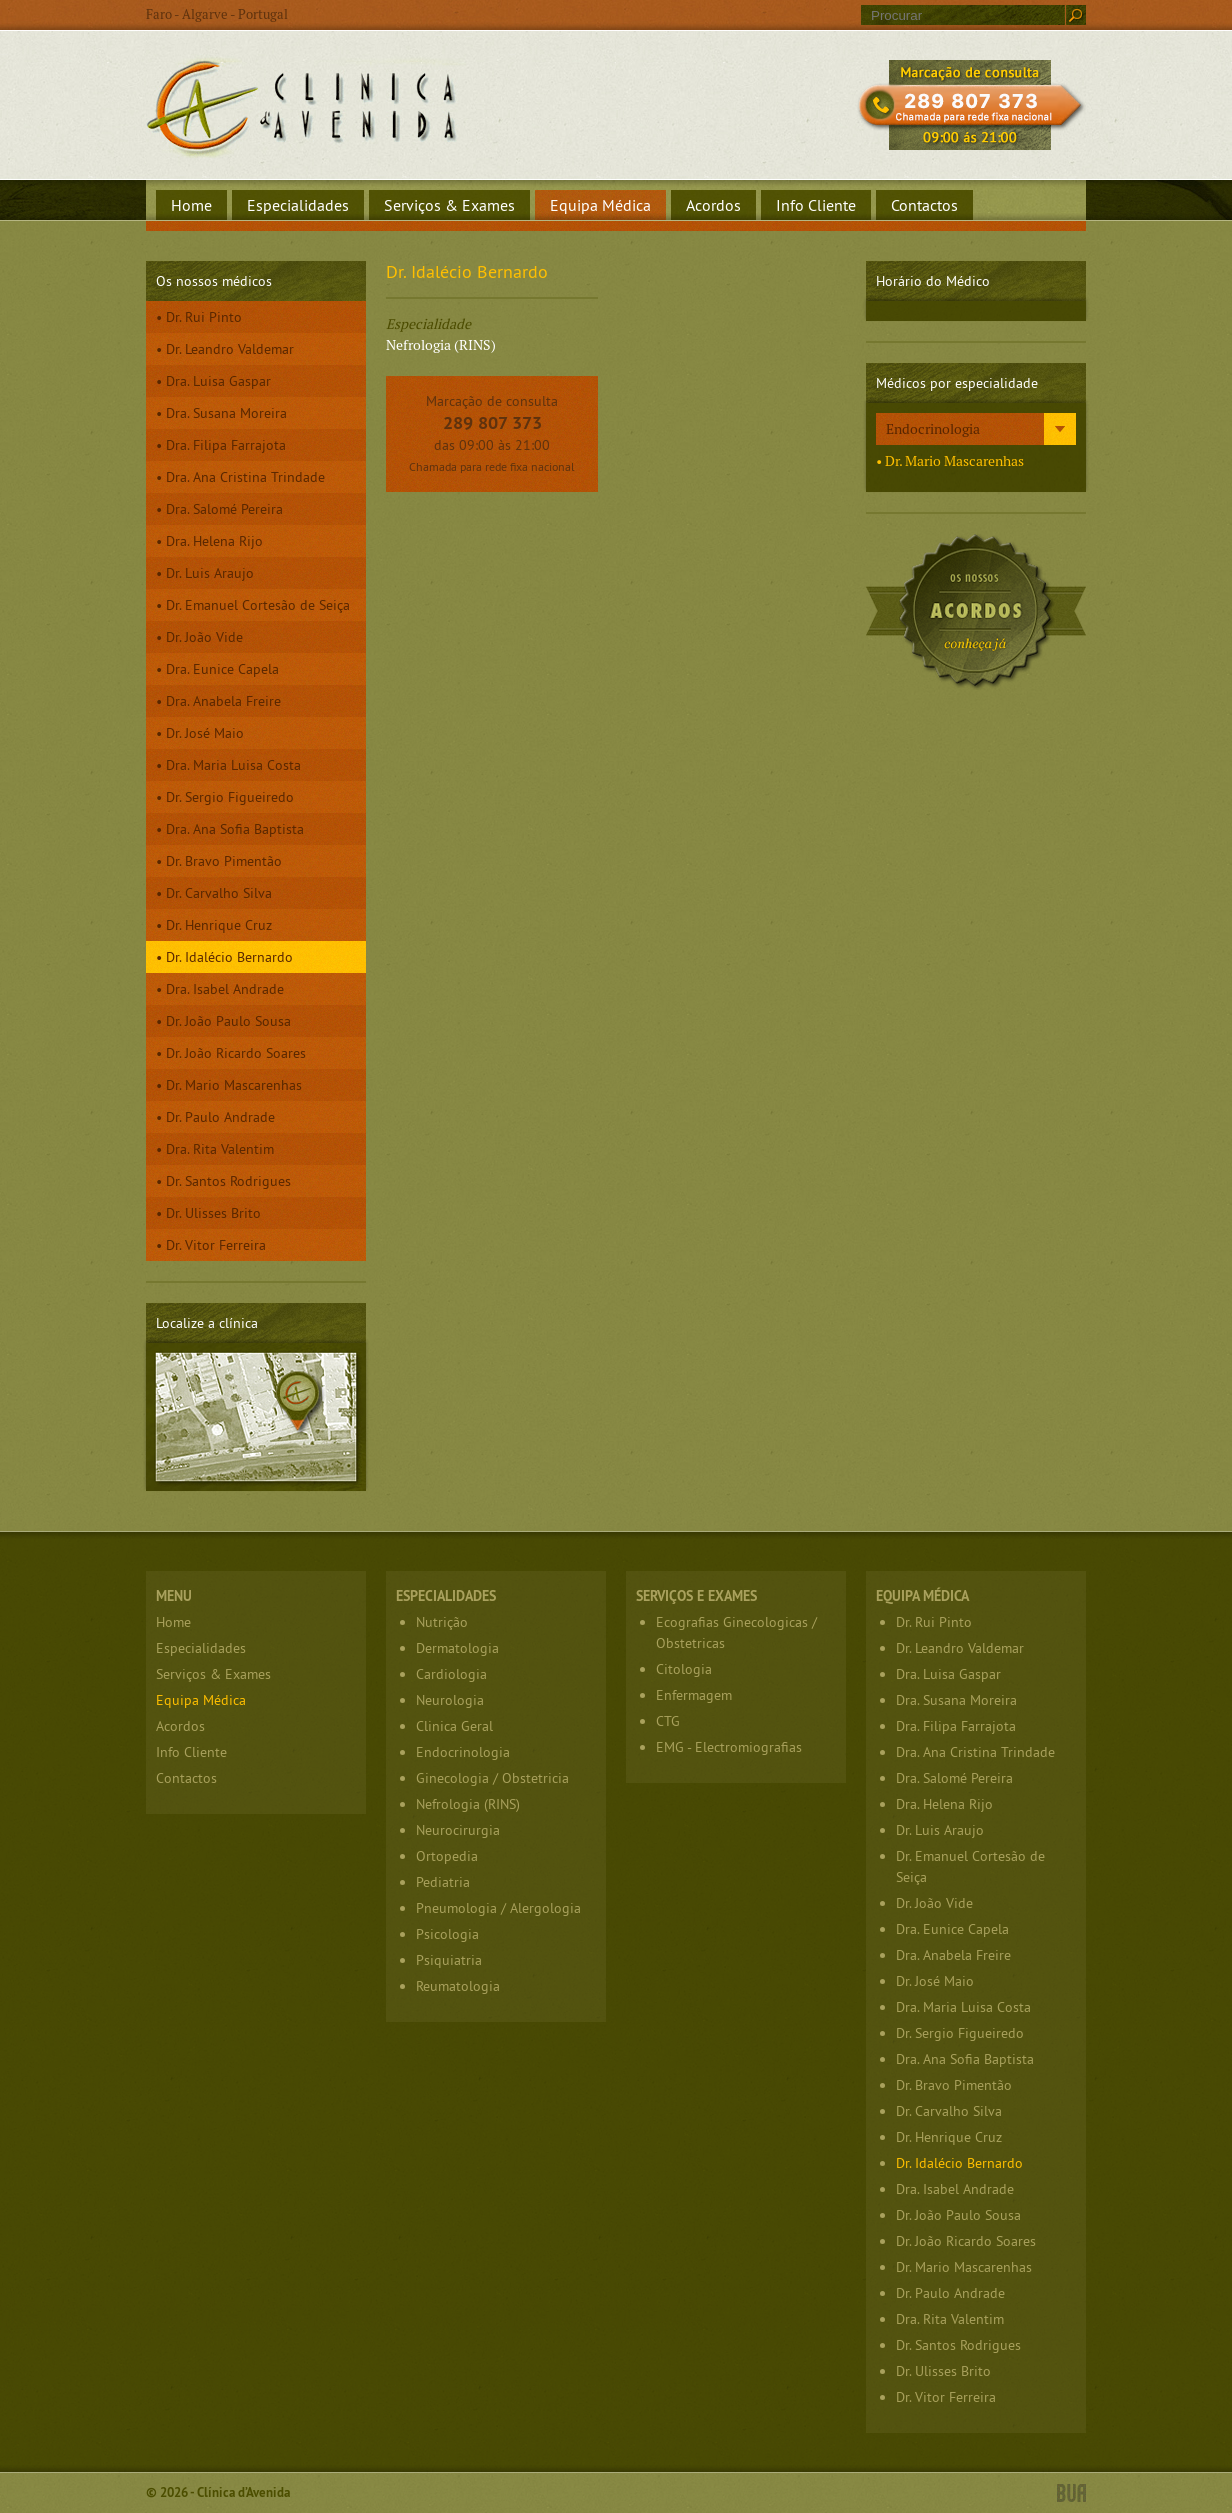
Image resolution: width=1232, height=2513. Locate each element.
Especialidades (298, 205)
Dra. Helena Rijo (214, 541)
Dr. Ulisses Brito (213, 1213)
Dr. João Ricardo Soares (236, 1053)
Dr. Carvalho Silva (219, 893)
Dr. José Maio (205, 733)
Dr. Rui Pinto (204, 317)
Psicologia (447, 1934)
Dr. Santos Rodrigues (228, 1181)
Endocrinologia (933, 429)
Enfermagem (694, 1695)
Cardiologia (451, 1674)
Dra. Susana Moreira (226, 413)
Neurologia (450, 1700)
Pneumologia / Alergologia (498, 1908)
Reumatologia (458, 1986)
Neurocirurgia (458, 1830)
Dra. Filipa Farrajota (226, 445)
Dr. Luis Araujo (210, 573)
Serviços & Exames (449, 205)
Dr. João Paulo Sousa (228, 1021)
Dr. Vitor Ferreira (216, 1245)
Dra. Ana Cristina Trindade (245, 477)
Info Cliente (816, 205)
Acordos (713, 205)
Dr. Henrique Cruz (219, 925)
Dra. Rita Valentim (220, 1149)
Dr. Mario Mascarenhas (234, 1085)
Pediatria (443, 1882)
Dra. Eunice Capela (222, 669)
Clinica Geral (454, 1726)
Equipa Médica (600, 205)
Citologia (684, 1669)
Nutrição (442, 1622)
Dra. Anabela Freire (223, 701)
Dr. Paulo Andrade (220, 1117)
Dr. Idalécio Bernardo (229, 957)
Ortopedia (447, 1856)
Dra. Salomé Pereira (224, 509)
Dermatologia (457, 1648)
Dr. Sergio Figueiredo (230, 797)
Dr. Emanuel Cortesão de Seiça (258, 605)
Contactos (924, 205)
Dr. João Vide (204, 637)
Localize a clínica (256, 1417)
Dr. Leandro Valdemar (230, 349)
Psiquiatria (449, 1960)
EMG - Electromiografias (729, 1747)
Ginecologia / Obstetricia (492, 1778)
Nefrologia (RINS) (468, 1804)
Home (191, 205)
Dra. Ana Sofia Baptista (235, 829)
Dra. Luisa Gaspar (218, 381)
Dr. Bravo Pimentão (224, 861)
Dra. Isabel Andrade (225, 989)
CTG (668, 1721)
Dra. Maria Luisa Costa (233, 765)
